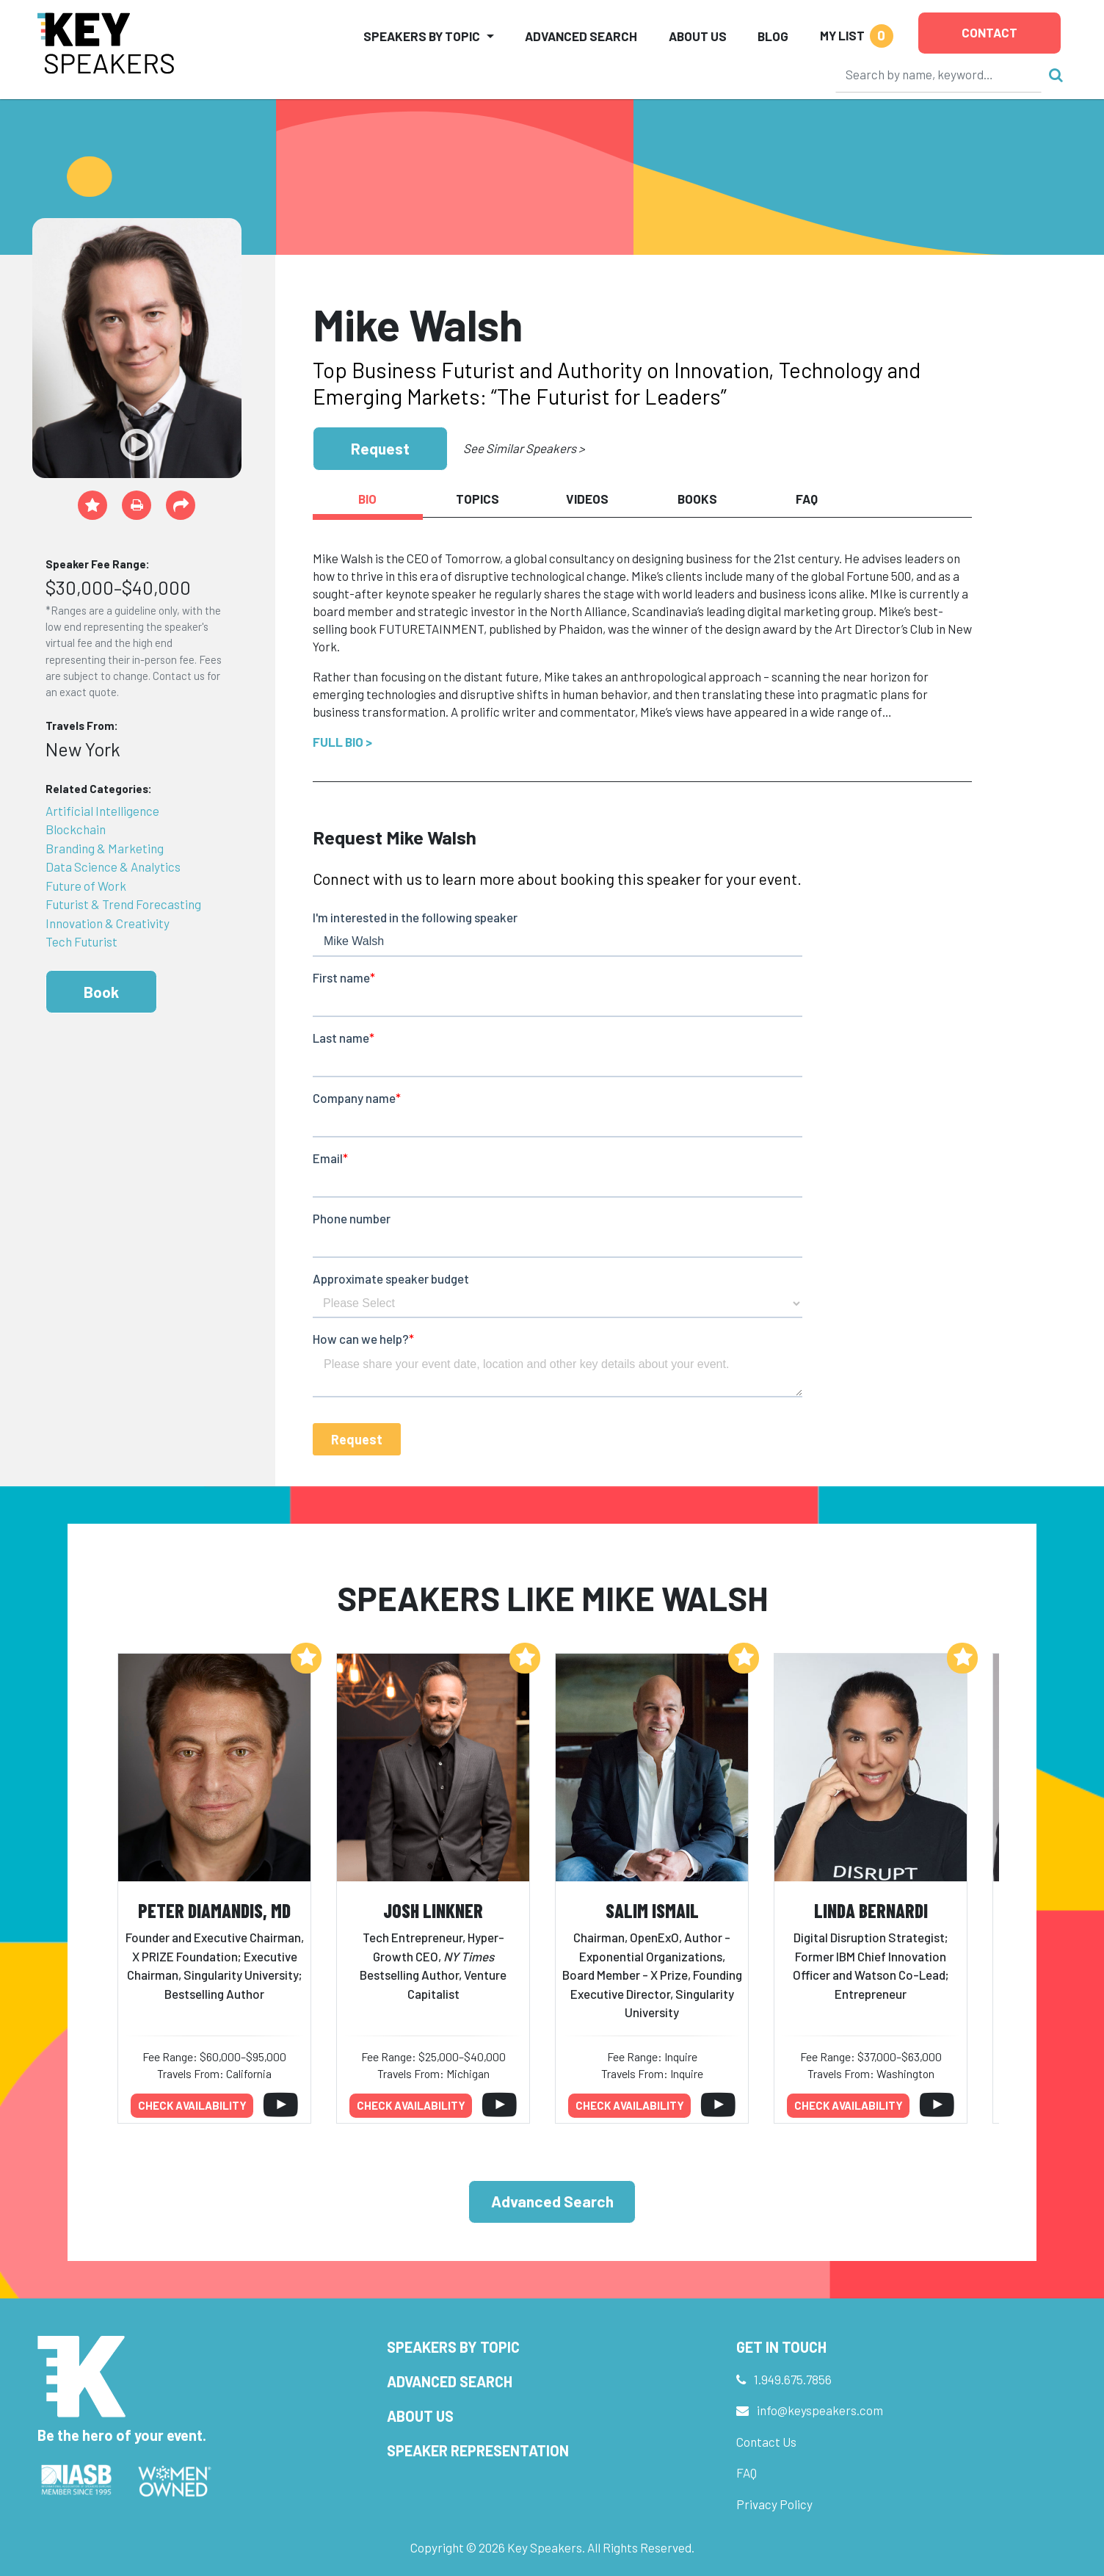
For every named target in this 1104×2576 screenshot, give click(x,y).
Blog (773, 36)
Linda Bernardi (871, 1910)
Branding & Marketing (105, 848)
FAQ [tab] (807, 498)
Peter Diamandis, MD (214, 1910)
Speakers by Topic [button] (421, 36)
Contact (989, 32)
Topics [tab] (477, 498)
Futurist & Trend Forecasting (123, 904)
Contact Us (766, 2441)
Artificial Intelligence (102, 810)
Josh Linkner (433, 1910)
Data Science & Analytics (113, 866)
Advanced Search (581, 36)
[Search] (938, 74)
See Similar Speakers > (523, 448)
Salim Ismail (652, 1910)
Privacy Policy (774, 2504)
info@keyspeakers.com (820, 2410)
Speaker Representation (478, 2450)
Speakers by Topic (453, 2347)
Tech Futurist (81, 941)
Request (380, 448)
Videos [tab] (587, 498)
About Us (698, 36)
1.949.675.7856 (793, 2379)
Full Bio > (342, 741)
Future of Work (86, 885)
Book (101, 992)
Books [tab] (697, 498)
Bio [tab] (367, 498)
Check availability (192, 2105)
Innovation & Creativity (108, 923)
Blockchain (76, 829)
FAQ (746, 2472)
